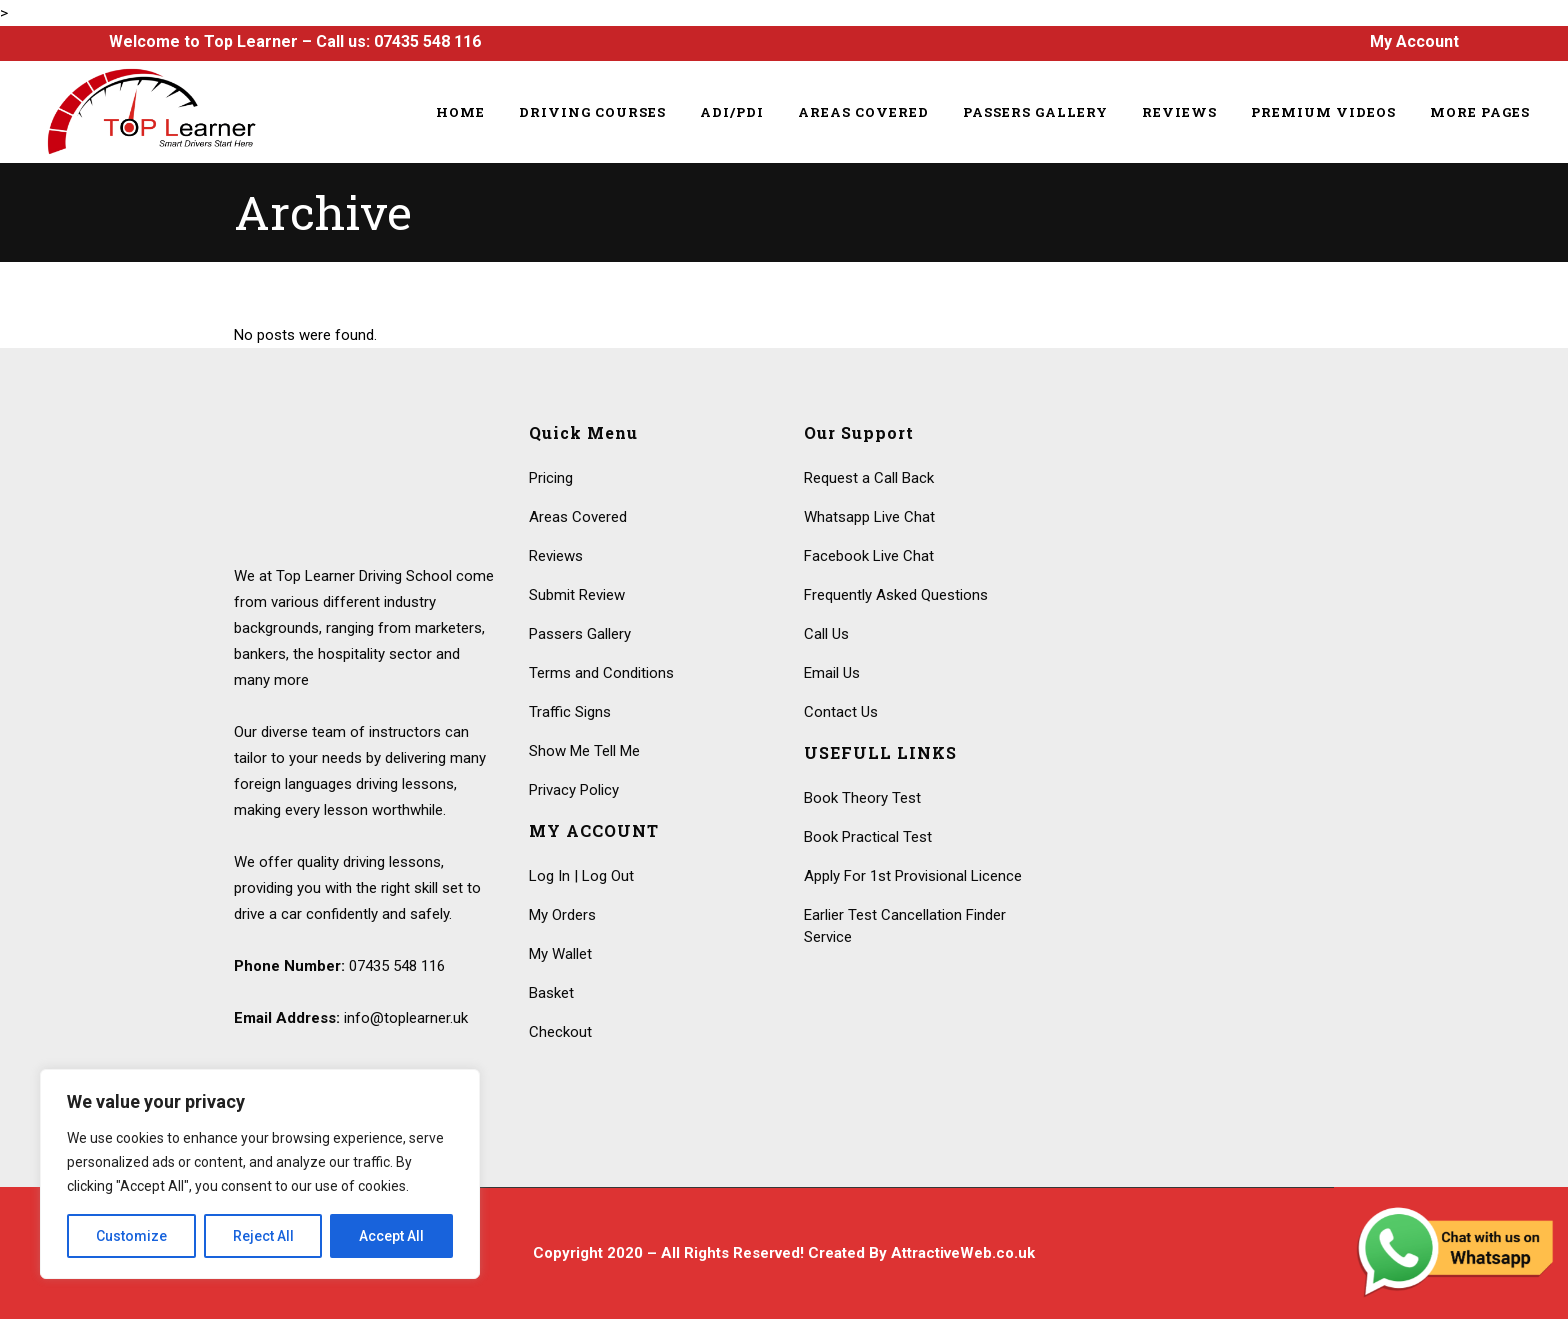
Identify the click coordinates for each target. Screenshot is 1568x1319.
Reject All (263, 1236)
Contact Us (841, 712)
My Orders (562, 915)
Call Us (826, 634)
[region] (260, 1174)
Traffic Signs (570, 712)
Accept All (391, 1236)
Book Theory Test (862, 798)
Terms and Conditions (601, 673)
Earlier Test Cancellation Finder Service (905, 926)
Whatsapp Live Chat (869, 517)
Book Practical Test (868, 837)
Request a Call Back (869, 478)
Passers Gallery (580, 634)
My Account (1414, 41)
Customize (131, 1236)
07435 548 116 (427, 41)
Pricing (551, 478)
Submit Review (577, 595)
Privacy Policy (574, 790)
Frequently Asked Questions (896, 595)
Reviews (556, 556)
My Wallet (560, 954)
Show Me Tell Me (584, 751)
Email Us (832, 673)
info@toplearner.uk (406, 1018)
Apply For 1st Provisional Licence (913, 876)
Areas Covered (578, 517)
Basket (551, 993)
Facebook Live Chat (869, 556)
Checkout (560, 1032)
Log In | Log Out (581, 876)
